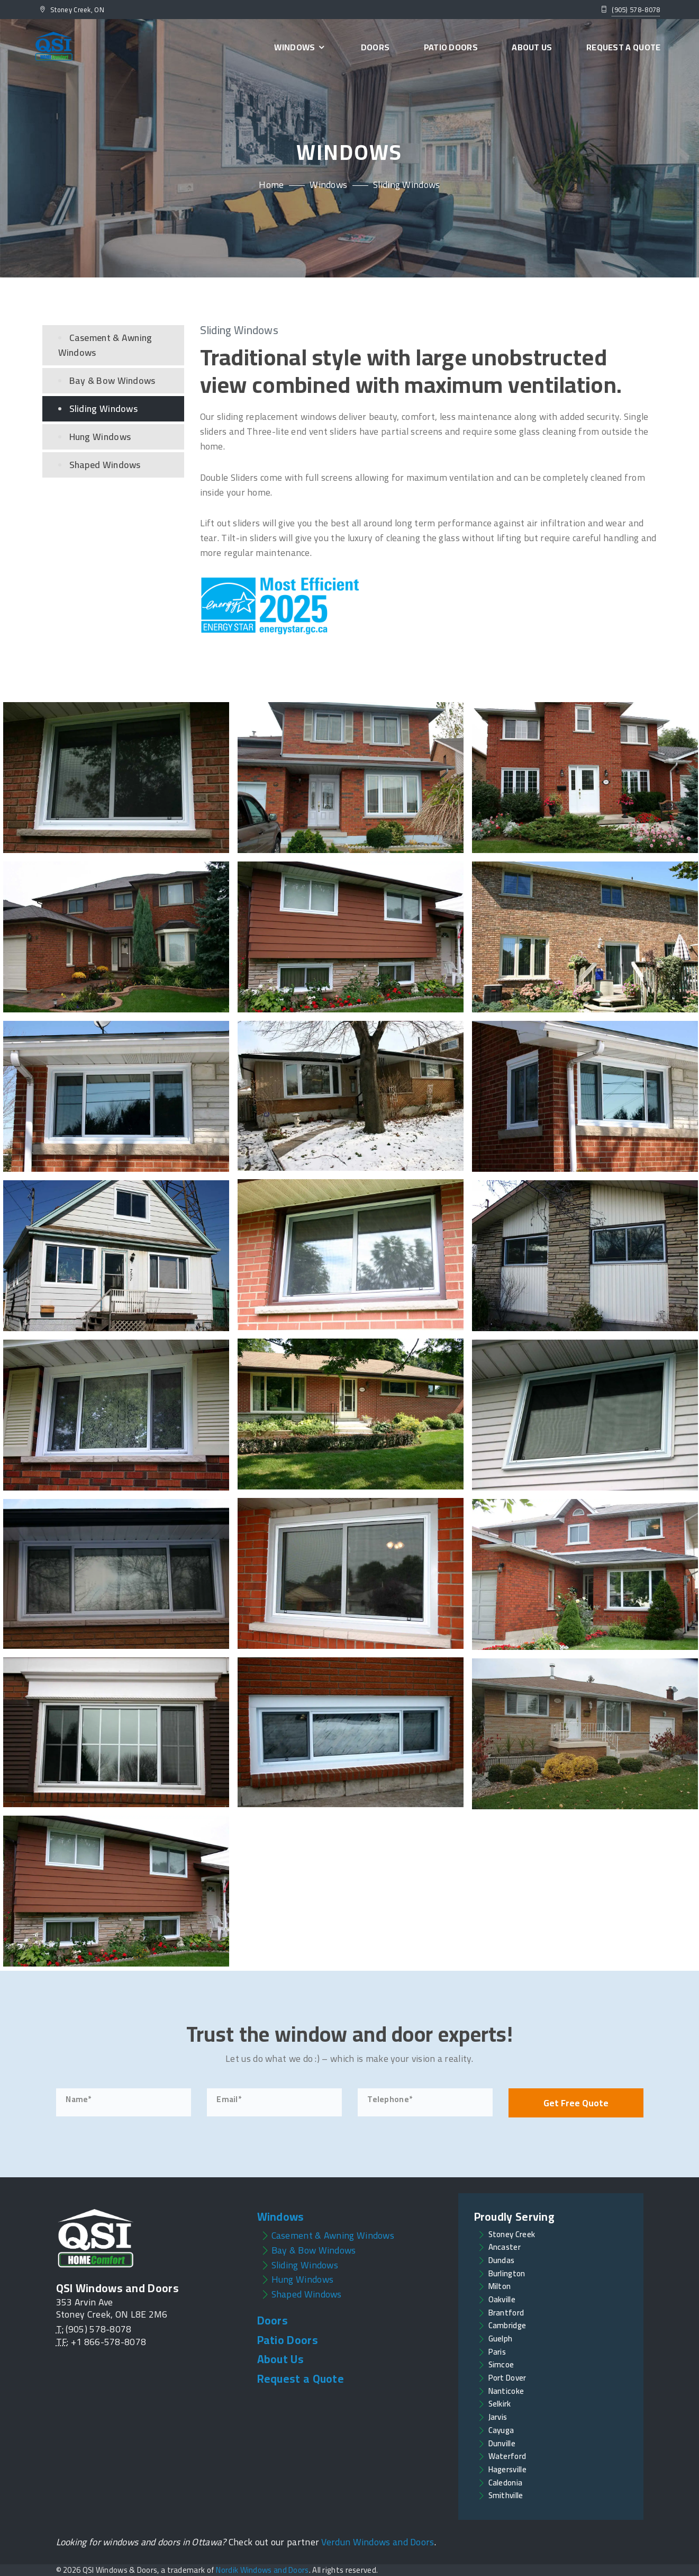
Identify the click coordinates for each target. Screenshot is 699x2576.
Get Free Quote (576, 2103)
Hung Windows (100, 436)
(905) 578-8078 (636, 9)
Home (271, 184)
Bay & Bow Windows (112, 380)
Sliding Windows (103, 408)
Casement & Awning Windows (105, 345)
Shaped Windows (105, 464)
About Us (532, 47)
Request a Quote (623, 47)
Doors (375, 47)
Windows (300, 47)
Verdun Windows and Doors (377, 2542)
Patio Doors (451, 47)
